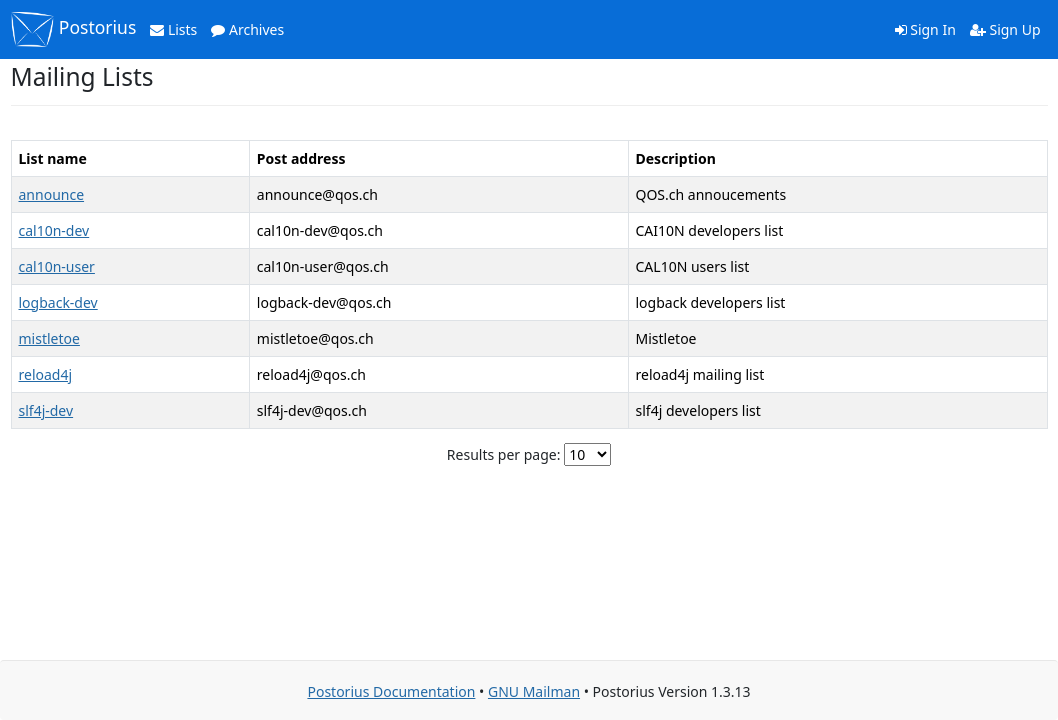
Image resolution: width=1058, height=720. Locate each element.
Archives (247, 29)
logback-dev (58, 302)
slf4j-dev (46, 410)
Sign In (925, 29)
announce (52, 194)
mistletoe (49, 338)
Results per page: (504, 454)
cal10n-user (57, 266)
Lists (173, 29)
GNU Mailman (534, 691)
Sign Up (1005, 29)
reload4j (46, 374)
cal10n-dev (54, 230)
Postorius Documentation (391, 691)
